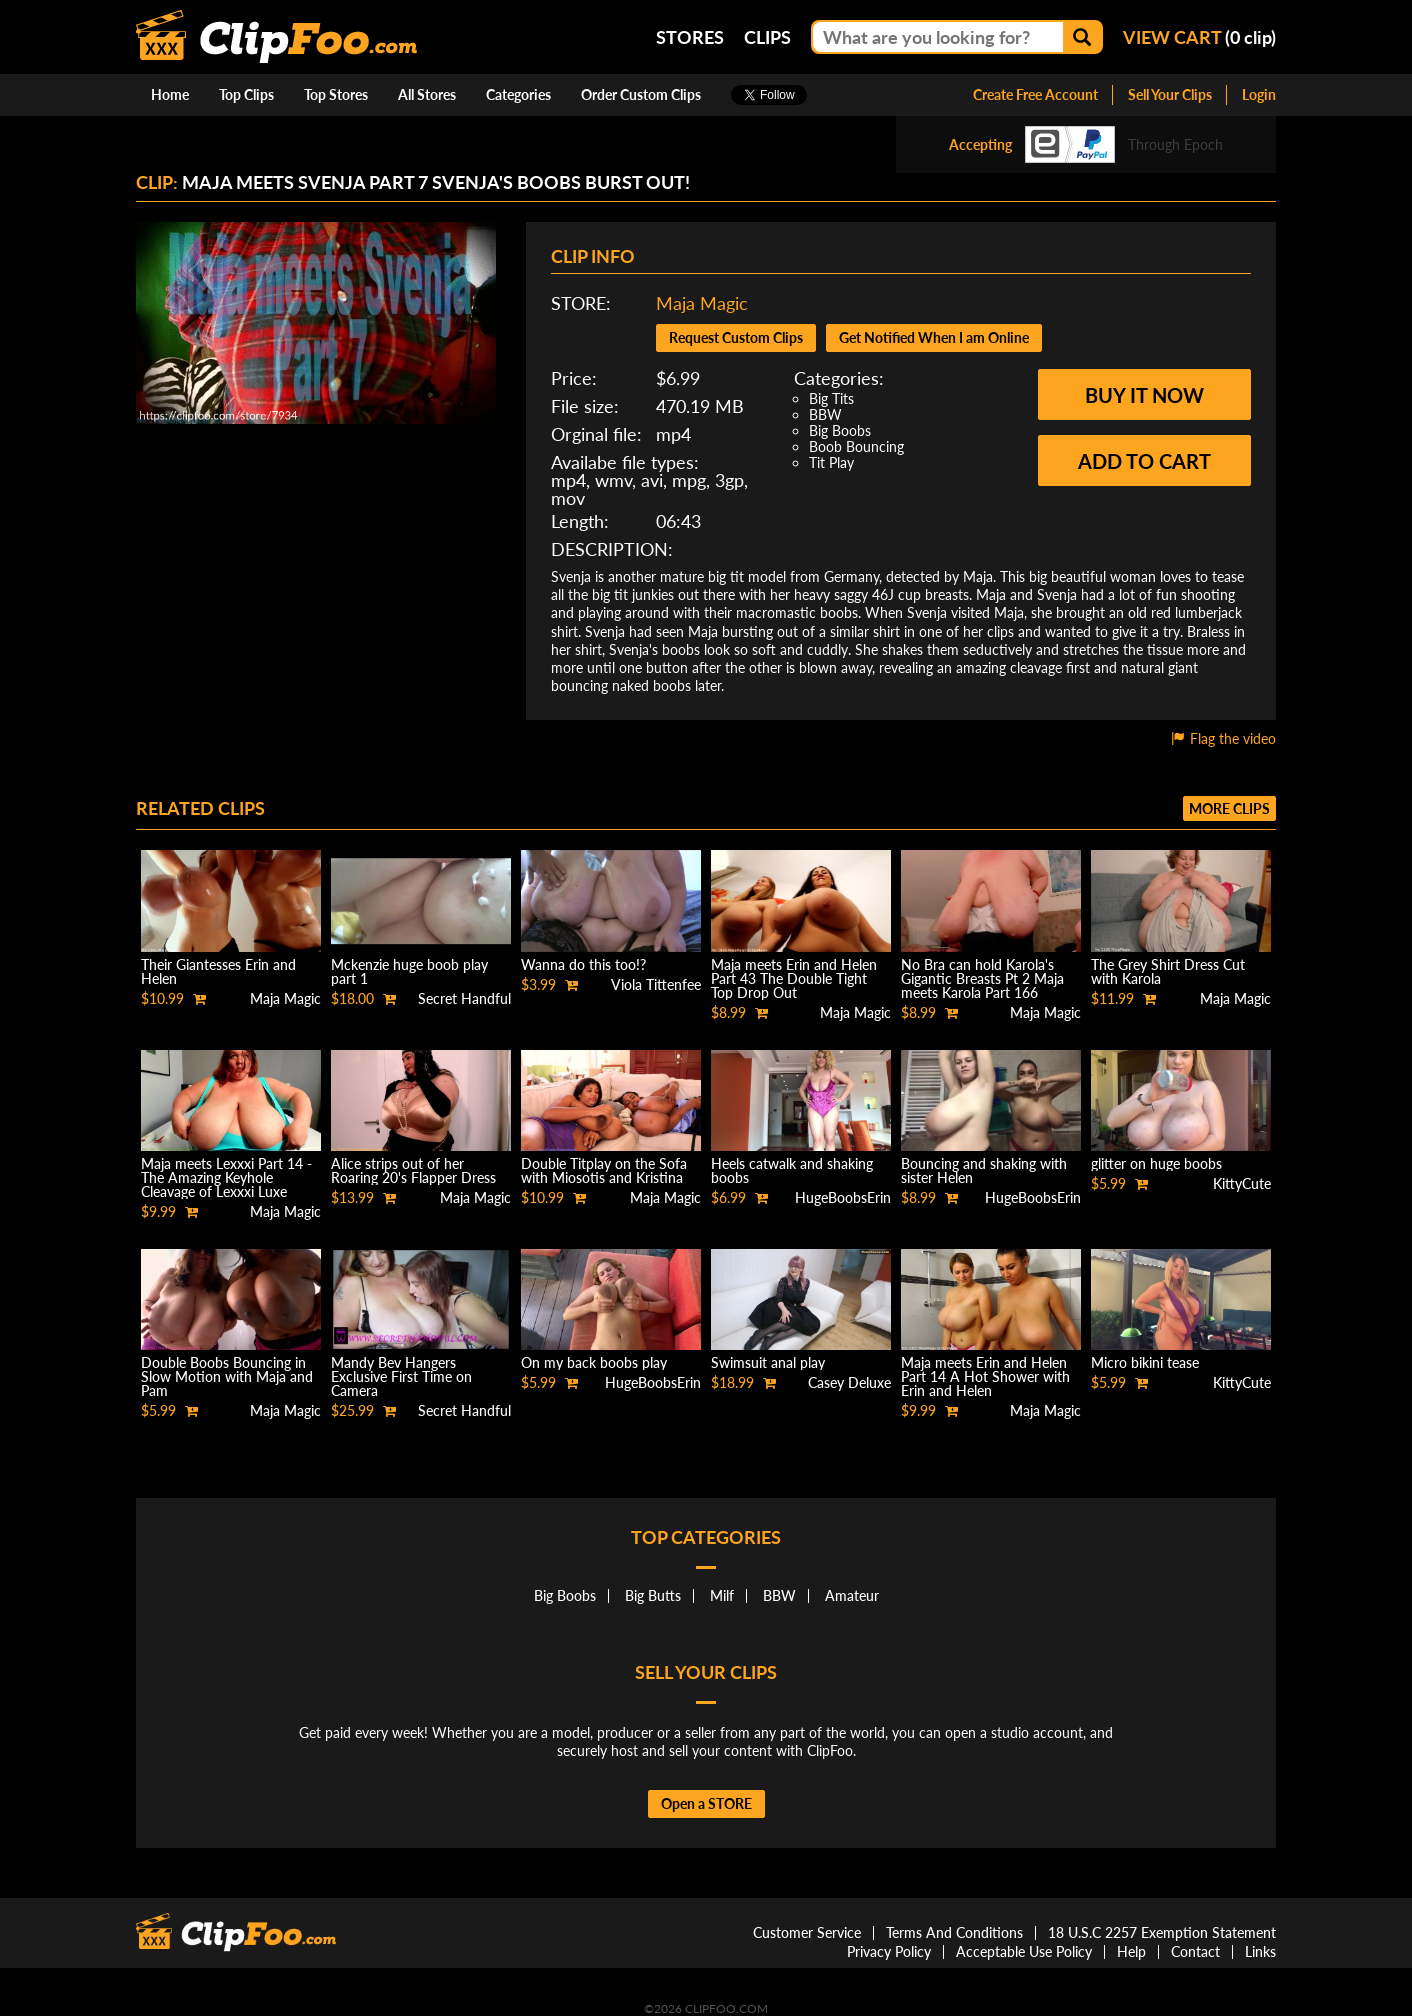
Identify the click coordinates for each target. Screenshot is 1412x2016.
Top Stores (336, 94)
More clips (1229, 808)
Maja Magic (702, 303)
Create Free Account (1035, 94)
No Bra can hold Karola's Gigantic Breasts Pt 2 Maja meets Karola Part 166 (982, 978)
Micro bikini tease (1145, 1362)
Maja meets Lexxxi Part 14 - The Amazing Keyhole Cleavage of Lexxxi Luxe (226, 1177)
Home (170, 94)
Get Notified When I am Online (934, 337)
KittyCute (1242, 1183)
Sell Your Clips (1170, 94)
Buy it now (1144, 395)
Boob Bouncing (856, 446)
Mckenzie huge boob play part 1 (409, 971)
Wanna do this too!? (583, 964)
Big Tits (831, 398)
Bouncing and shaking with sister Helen (984, 1170)
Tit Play (831, 462)
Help (1131, 1951)
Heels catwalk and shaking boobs (792, 1170)
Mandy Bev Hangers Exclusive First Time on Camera (401, 1376)
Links (1260, 1951)
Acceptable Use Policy (1024, 1951)
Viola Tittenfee (656, 984)
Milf (722, 1595)
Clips (767, 37)
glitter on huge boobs (1156, 1163)
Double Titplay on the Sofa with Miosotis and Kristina (604, 1170)
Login (1259, 94)
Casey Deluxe (849, 1382)
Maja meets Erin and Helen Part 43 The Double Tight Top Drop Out (794, 978)
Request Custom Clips (736, 337)
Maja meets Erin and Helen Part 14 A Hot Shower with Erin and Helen (985, 1376)
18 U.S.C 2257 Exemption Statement (1162, 1932)
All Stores (427, 94)
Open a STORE (706, 1803)
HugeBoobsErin (843, 1197)
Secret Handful (464, 998)
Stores (690, 37)
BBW (825, 414)
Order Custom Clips (641, 94)
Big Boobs (840, 430)
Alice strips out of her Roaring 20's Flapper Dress (413, 1170)
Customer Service (807, 1932)
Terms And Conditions (954, 1932)
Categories (518, 94)
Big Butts (653, 1595)
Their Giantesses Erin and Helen (218, 971)
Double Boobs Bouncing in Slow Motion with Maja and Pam (227, 1376)
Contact (1195, 1951)
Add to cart (1144, 461)
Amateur (852, 1595)
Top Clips (246, 94)
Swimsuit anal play (768, 1362)
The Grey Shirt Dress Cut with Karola (1168, 971)
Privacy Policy (889, 1951)
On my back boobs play (594, 1362)
